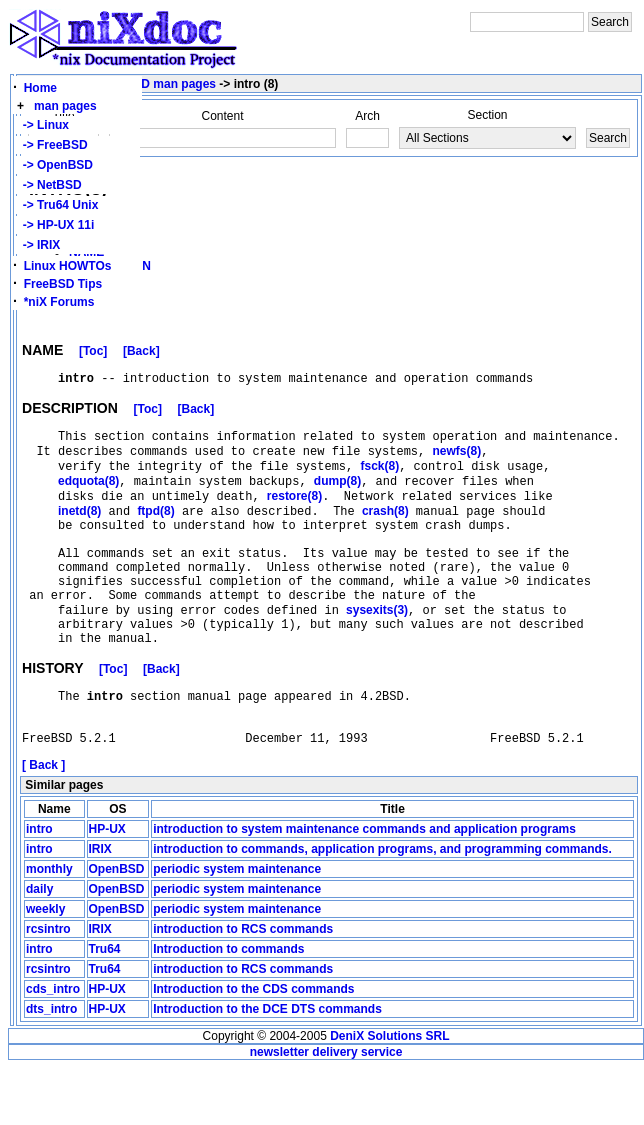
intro (39, 886)
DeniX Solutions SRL (389, 1093)
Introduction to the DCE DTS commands (267, 1066)
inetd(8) (79, 530)
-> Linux (42, 125)
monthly (49, 926)
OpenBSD (117, 926)
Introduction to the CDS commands (253, 1046)
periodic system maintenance (237, 926)
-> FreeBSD (52, 145)
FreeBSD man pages (157, 84)
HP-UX (107, 886)
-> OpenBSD (54, 165)
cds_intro (53, 1046)
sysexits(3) (377, 649)
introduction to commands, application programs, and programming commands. (382, 906)
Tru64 (105, 1006)
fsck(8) (379, 479)
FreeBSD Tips (63, 284)
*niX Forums (59, 302)
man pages (65, 106)
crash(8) (385, 530)
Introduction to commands (228, 1006)
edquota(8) (88, 496)
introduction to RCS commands (243, 986)
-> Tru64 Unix (57, 205)
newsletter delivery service (326, 1109)
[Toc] (93, 354)
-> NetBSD (49, 185)
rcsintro (48, 986)
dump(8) (337, 496)
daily (39, 946)
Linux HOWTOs (68, 266)
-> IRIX (38, 245)
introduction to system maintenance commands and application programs (364, 886)
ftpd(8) (155, 530)
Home (40, 88)
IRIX (100, 906)
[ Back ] (43, 822)
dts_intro (51, 1066)
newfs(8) (456, 462)
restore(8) (294, 513)
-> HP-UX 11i (55, 225)
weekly (45, 966)
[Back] (141, 354)
